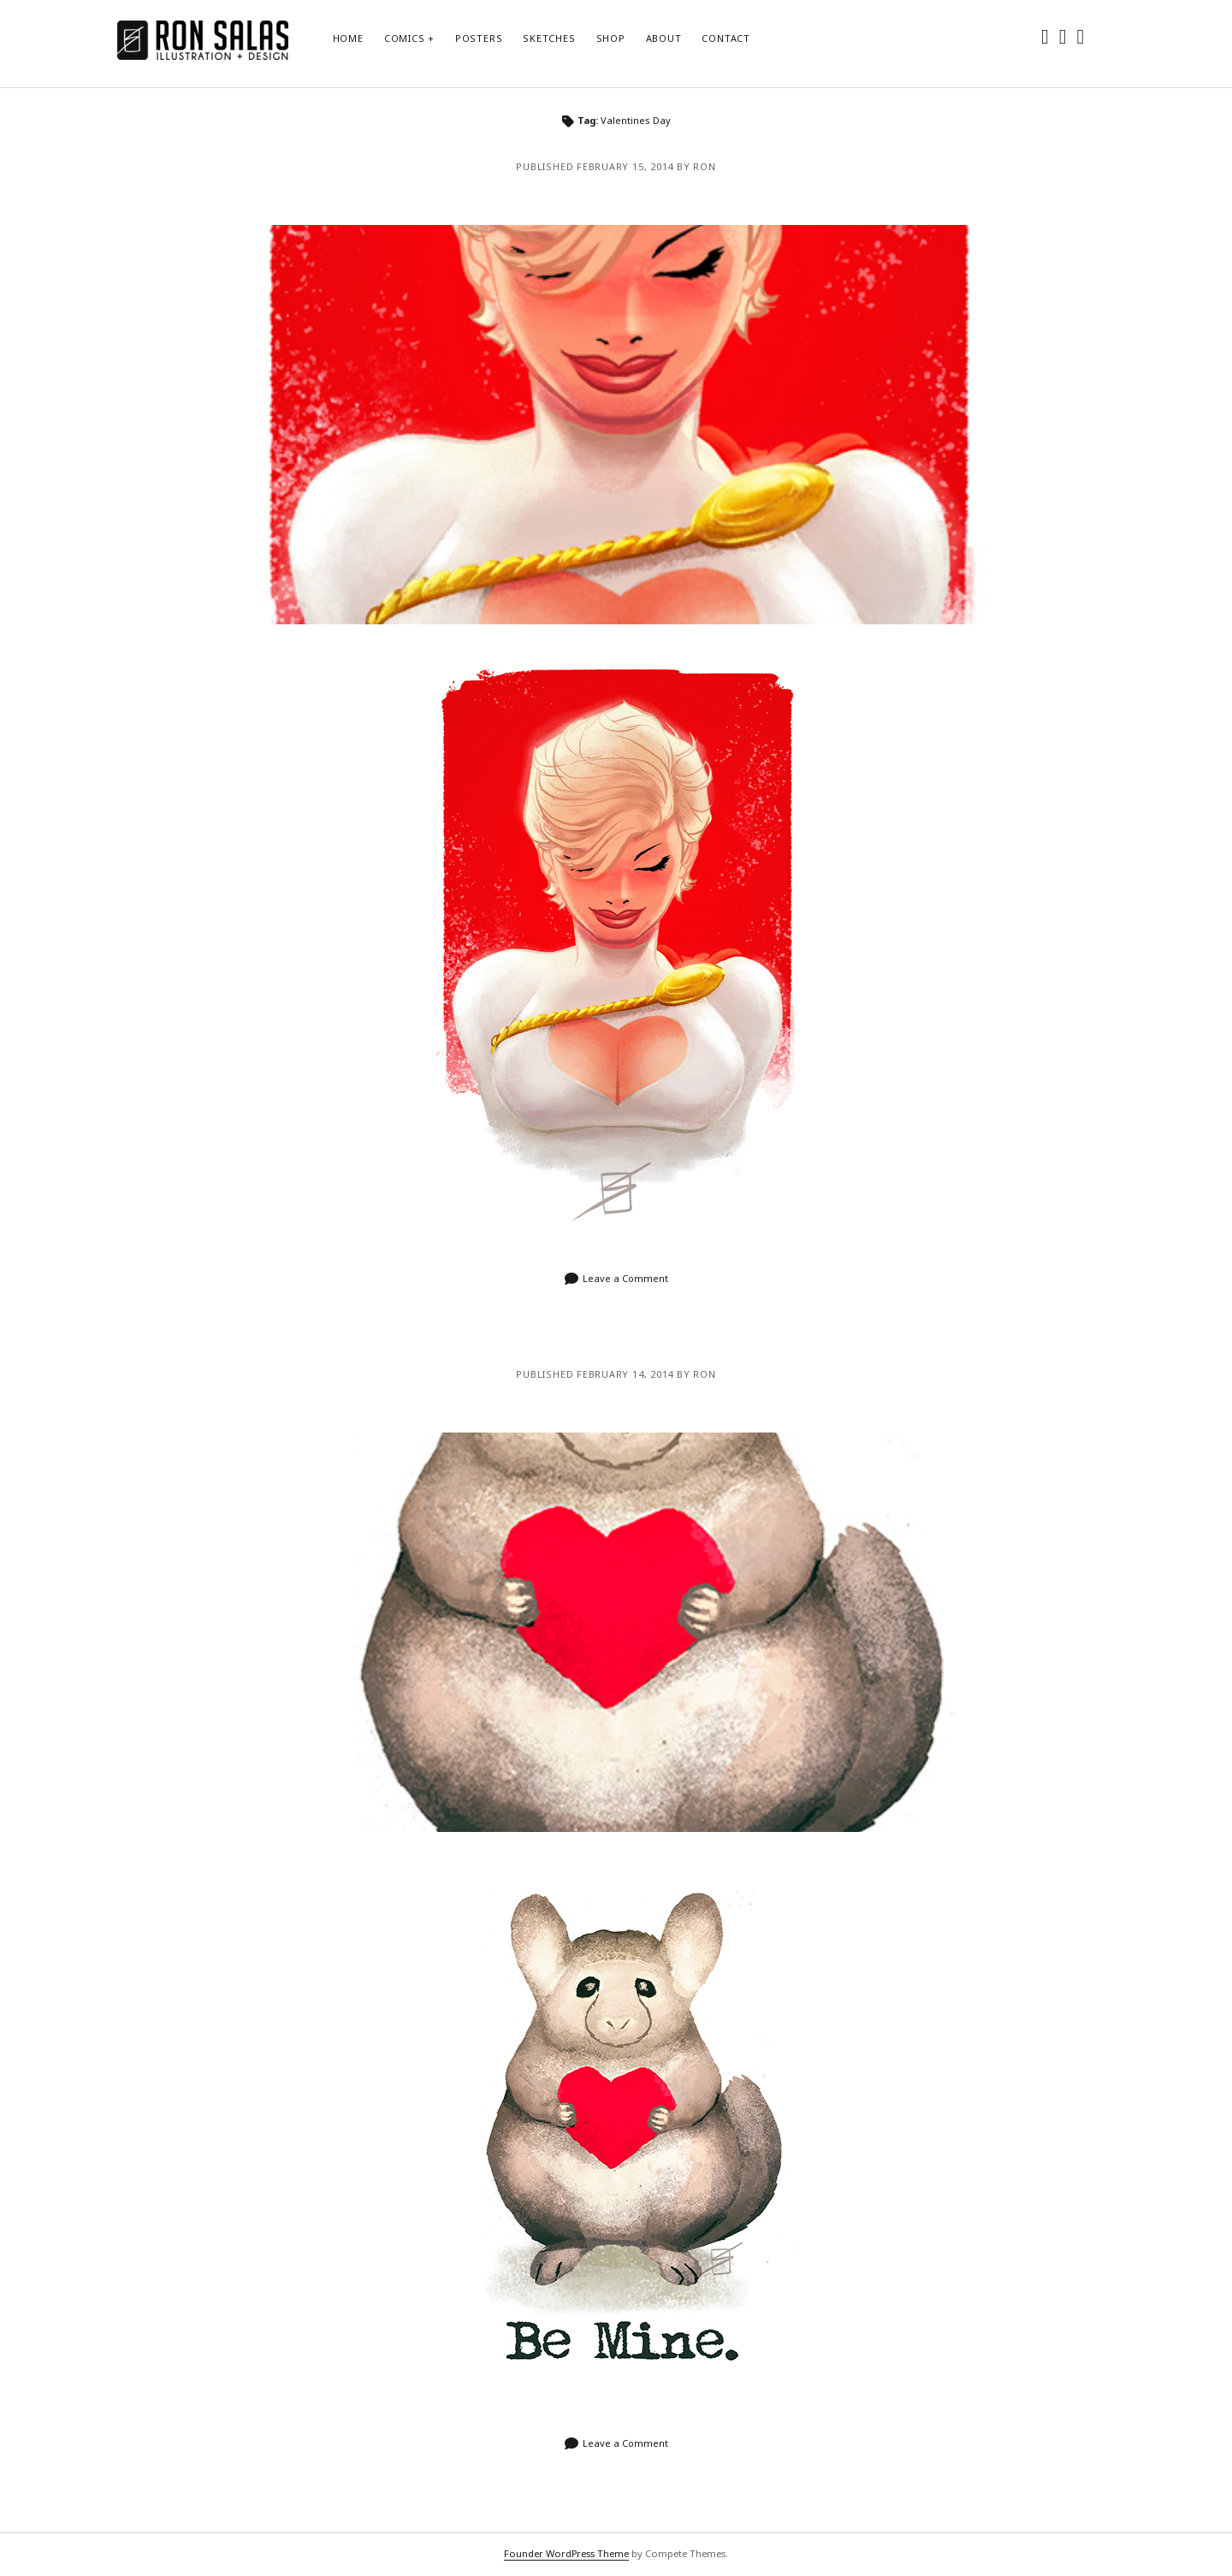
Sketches (549, 38)
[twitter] (1045, 35)
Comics (404, 38)
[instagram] (1063, 35)
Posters (478, 38)
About (664, 38)
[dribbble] (1081, 35)
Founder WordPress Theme (566, 2553)
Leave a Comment (625, 1278)
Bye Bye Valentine (616, 424)
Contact (725, 38)
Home (348, 38)
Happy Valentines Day (616, 1632)
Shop (610, 38)
